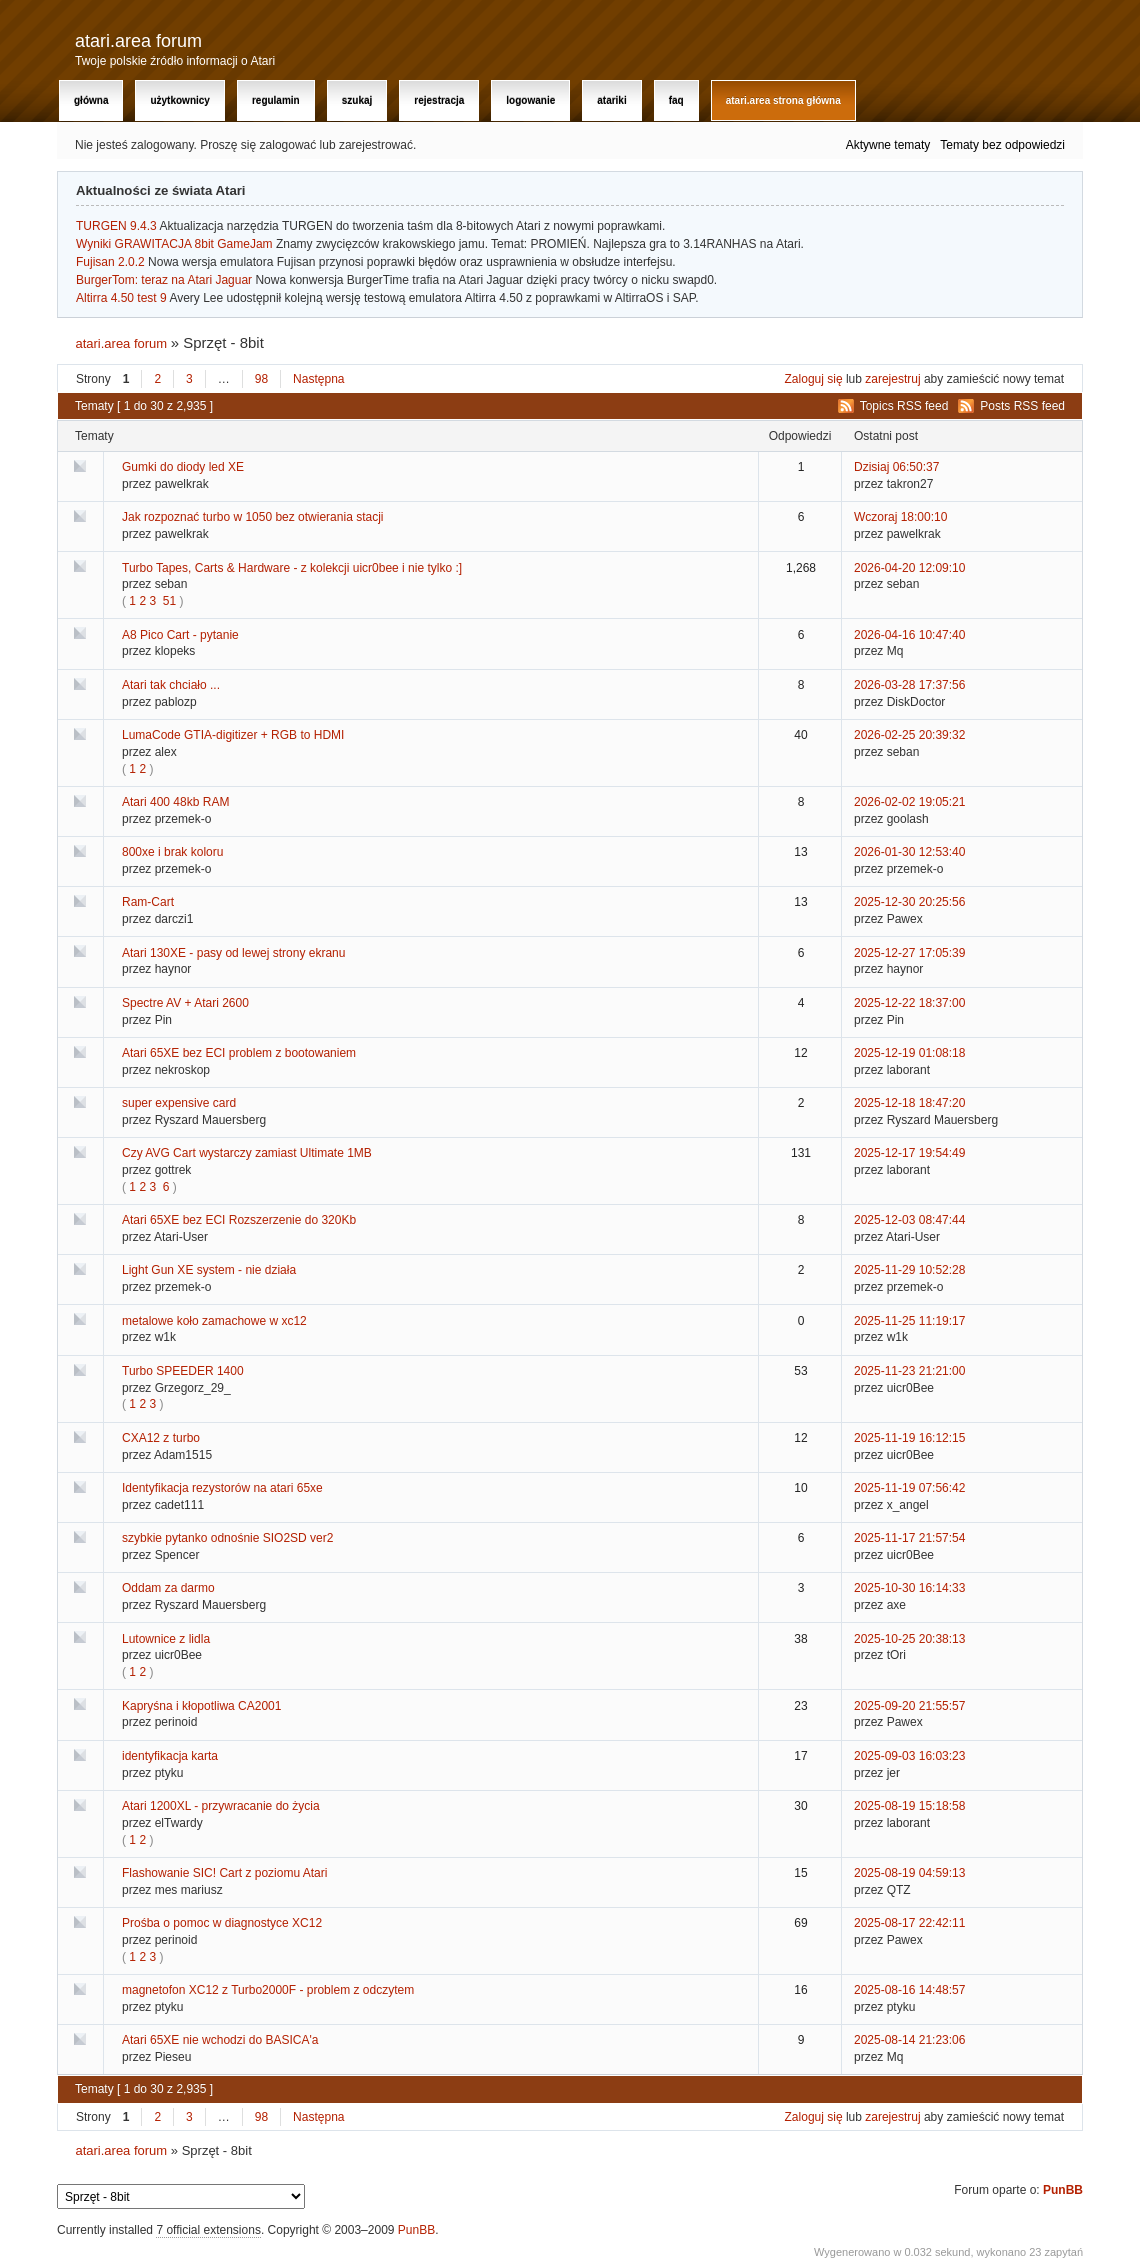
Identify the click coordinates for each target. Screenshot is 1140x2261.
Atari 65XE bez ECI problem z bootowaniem (239, 1053)
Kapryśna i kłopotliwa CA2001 (201, 1706)
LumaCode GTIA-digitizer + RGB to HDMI (233, 735)
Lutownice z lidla (166, 1639)
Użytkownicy (179, 100)
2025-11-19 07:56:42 (909, 1488)
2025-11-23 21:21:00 (909, 1371)
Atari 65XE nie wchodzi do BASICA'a (220, 2040)
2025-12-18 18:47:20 (909, 1103)
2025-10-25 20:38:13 (909, 1639)
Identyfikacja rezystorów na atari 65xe (222, 1488)
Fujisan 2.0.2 (110, 262)
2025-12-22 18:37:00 (909, 1003)
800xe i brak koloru (172, 852)
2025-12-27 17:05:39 (909, 953)
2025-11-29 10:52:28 (909, 1270)
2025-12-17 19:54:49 (909, 1153)
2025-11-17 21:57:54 (909, 1538)
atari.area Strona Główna (783, 100)
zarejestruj (892, 379)
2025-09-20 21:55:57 (909, 1706)
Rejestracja (439, 100)
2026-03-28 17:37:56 (909, 685)
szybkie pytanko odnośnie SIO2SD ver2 (227, 1538)
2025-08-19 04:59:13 (909, 1873)
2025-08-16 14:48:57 (909, 1990)
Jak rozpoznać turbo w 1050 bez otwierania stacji (252, 517)
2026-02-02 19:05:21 (909, 802)
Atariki (611, 100)
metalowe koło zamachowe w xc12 (214, 1321)
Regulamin (276, 100)
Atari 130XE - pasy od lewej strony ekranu (233, 953)
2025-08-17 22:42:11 (909, 1923)
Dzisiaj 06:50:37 (896, 467)
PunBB (1063, 2190)
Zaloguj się (814, 379)
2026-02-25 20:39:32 (909, 735)
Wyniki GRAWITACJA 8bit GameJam (174, 244)
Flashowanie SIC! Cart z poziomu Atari (224, 1873)
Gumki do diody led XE (183, 467)
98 (261, 379)
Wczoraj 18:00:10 (900, 517)
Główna (91, 100)
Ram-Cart (148, 902)
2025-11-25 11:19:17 (909, 1321)
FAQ (676, 100)
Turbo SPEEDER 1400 (183, 1371)
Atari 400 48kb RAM (175, 802)
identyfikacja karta (170, 1756)
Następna (318, 379)
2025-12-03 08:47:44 (909, 1220)
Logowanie (530, 100)
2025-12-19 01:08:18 (909, 1053)
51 (169, 601)
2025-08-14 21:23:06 (909, 2040)
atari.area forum (138, 41)
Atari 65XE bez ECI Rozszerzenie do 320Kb (239, 1220)
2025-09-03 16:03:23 (909, 1756)
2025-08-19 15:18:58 (909, 1806)
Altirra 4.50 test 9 (121, 298)
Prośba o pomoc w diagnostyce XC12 (222, 1923)
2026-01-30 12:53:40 (909, 852)
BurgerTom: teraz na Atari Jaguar (164, 280)
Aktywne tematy (888, 145)
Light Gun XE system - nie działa (209, 1270)
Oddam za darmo (168, 1588)
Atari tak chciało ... (171, 685)
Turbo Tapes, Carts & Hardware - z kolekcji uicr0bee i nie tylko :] (292, 568)
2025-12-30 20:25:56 (909, 902)
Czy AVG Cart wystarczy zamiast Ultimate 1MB (247, 1153)
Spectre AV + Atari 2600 (185, 1003)
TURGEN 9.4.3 (116, 226)
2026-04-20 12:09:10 (909, 568)
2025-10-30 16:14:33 (909, 1588)
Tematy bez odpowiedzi (1002, 145)
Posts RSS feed (1022, 406)
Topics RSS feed (904, 406)
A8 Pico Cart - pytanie (180, 635)
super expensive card (179, 1103)
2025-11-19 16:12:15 (909, 1438)
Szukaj (357, 100)
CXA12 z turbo (161, 1438)
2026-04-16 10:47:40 (909, 635)
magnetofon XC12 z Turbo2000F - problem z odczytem (268, 1990)
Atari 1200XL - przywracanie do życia (221, 1806)
